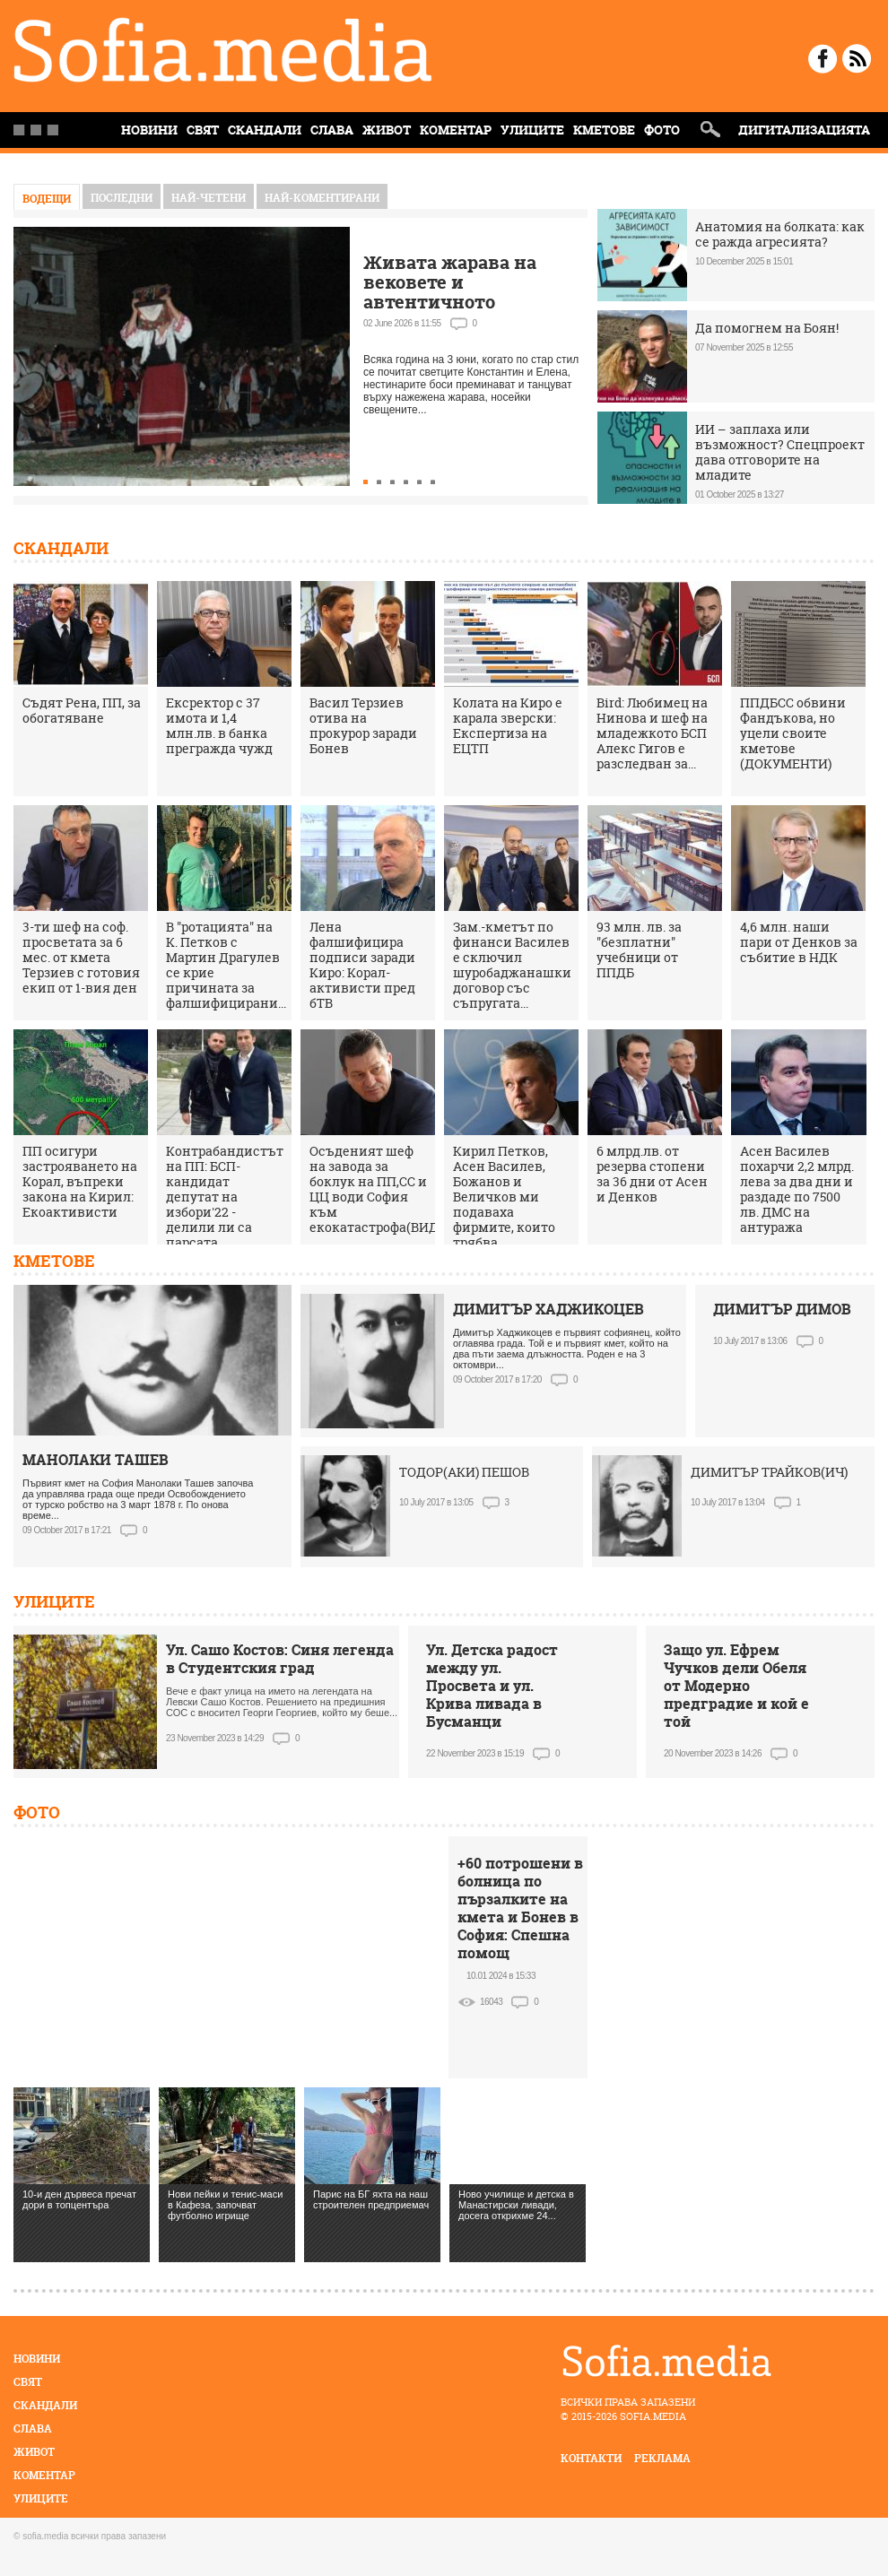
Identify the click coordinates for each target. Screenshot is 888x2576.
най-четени (208, 197)
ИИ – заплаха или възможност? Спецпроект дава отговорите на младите (780, 452)
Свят (203, 129)
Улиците (532, 129)
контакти (591, 2458)
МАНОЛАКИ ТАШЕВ (95, 1460)
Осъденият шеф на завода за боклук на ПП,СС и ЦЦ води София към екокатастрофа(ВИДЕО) (384, 1189)
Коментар (456, 129)
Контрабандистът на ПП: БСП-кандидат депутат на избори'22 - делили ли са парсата (224, 1196)
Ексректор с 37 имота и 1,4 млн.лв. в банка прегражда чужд (219, 725)
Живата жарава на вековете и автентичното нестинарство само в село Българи (461, 301)
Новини (36, 2358)
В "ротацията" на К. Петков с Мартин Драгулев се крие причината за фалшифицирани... (226, 964)
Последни (121, 197)
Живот (386, 129)
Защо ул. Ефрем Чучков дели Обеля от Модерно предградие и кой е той (736, 1685)
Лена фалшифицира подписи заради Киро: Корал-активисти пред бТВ (362, 964)
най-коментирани (322, 197)
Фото (662, 129)
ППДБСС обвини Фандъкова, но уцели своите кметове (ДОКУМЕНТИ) (793, 733)
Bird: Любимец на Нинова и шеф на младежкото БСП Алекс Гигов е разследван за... (652, 733)
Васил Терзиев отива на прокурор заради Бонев (363, 725)
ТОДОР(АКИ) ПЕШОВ (464, 1471)
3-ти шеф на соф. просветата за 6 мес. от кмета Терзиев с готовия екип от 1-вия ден (81, 957)
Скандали (264, 129)
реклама (662, 2458)
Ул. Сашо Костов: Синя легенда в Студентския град (280, 1659)
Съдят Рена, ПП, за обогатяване (81, 710)
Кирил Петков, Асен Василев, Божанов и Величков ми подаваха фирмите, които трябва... (504, 1196)
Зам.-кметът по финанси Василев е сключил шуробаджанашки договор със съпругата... (512, 964)
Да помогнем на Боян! (767, 327)
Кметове (604, 129)
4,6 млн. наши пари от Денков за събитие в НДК (799, 942)
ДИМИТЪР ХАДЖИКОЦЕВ (548, 1309)
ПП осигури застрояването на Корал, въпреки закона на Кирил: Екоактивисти (79, 1181)
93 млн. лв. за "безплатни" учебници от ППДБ (639, 949)
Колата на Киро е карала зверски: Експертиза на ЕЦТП (507, 725)
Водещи (46, 198)
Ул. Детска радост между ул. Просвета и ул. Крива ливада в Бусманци (492, 1685)
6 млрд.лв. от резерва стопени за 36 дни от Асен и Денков (652, 1173)
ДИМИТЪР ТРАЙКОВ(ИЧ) (769, 1471)
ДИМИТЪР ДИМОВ (782, 1309)
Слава (331, 129)
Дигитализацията (804, 129)
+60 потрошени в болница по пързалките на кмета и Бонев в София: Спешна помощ (520, 1908)
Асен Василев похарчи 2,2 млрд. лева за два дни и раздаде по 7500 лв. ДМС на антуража (797, 1189)
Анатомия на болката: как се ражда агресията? (780, 234)
